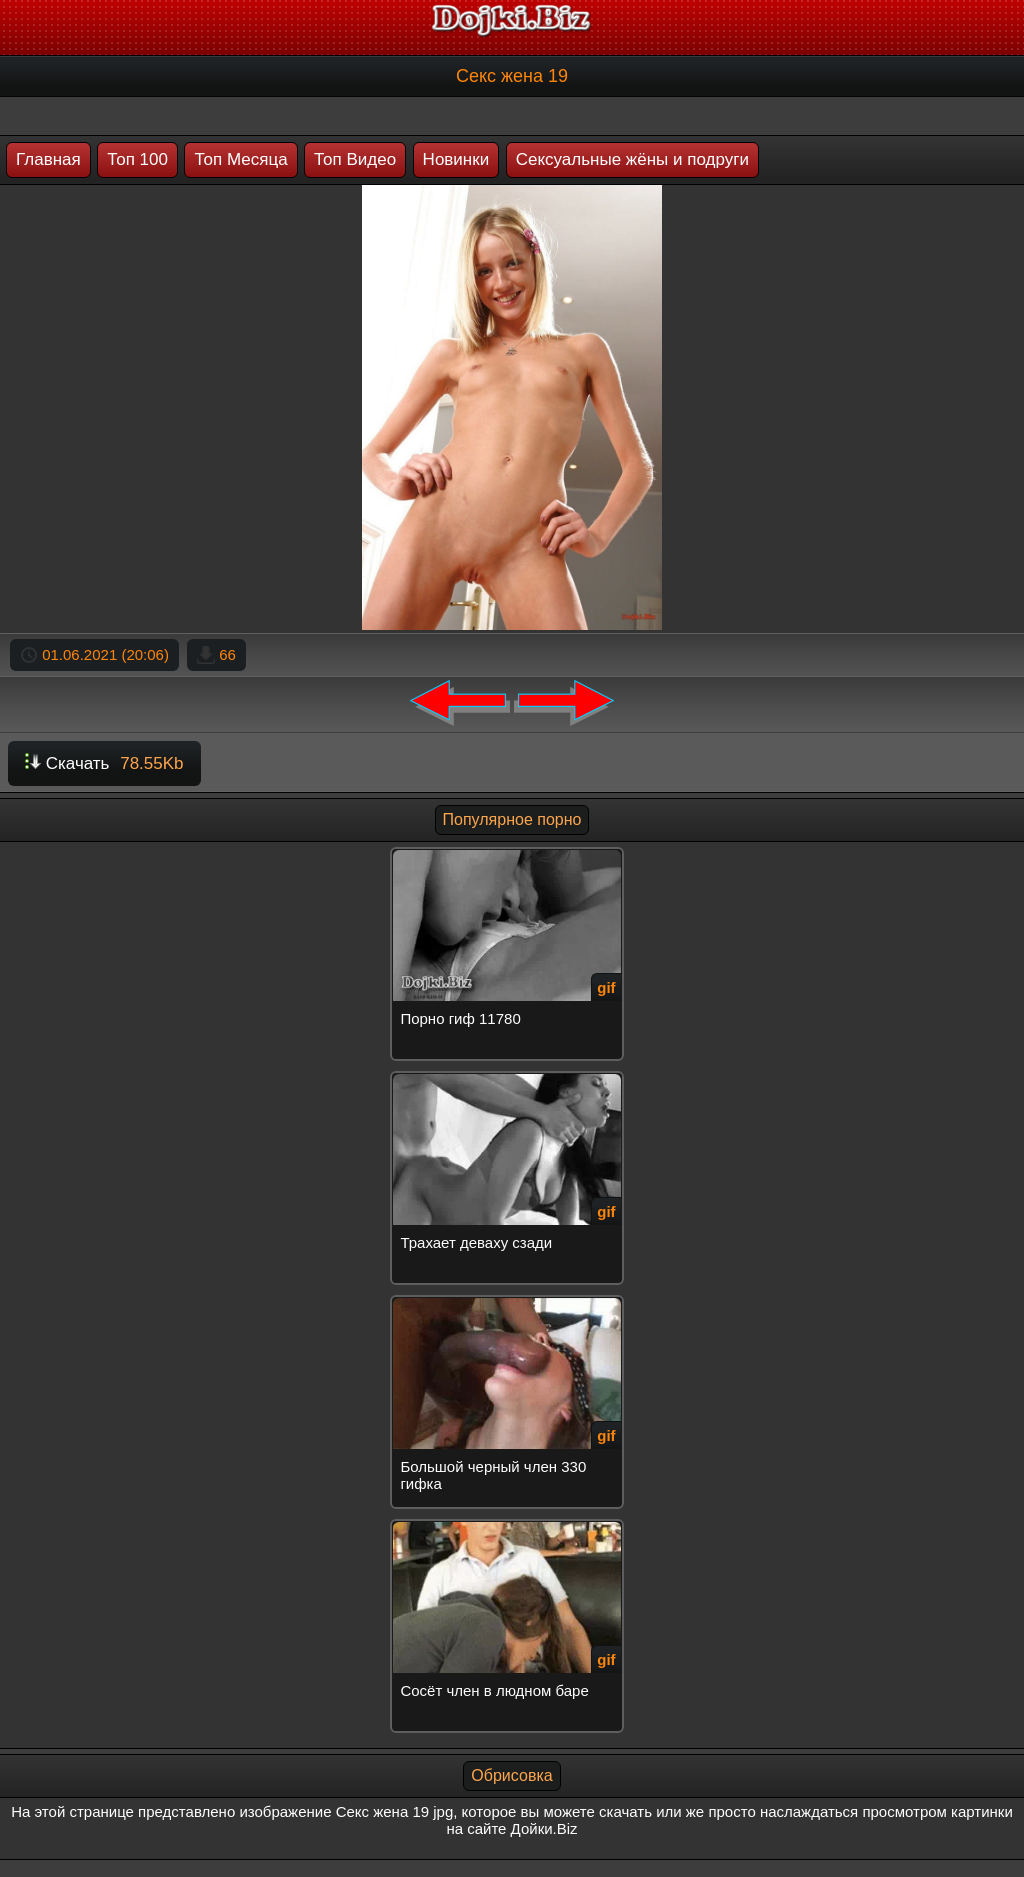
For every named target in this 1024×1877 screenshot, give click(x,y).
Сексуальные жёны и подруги (632, 159)
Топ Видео (355, 159)
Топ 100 (137, 159)
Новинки (456, 159)
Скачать (104, 763)
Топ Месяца (240, 159)
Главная (48, 159)
